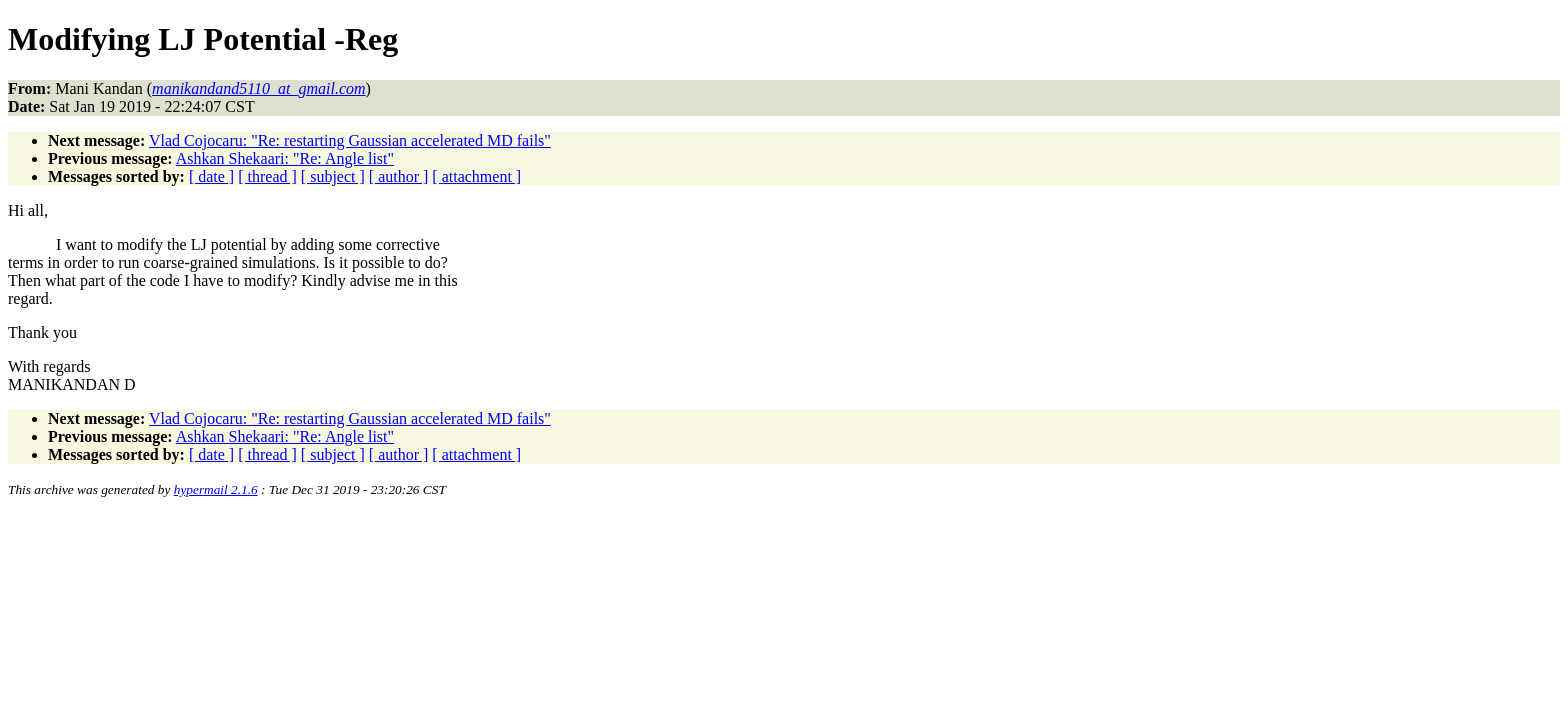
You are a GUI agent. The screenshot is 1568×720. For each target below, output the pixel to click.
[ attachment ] (476, 176)
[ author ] (399, 176)
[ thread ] (267, 176)
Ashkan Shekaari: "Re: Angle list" (285, 158)
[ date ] (211, 176)
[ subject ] (333, 176)
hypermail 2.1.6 (216, 489)
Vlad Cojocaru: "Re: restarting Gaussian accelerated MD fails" (350, 140)
